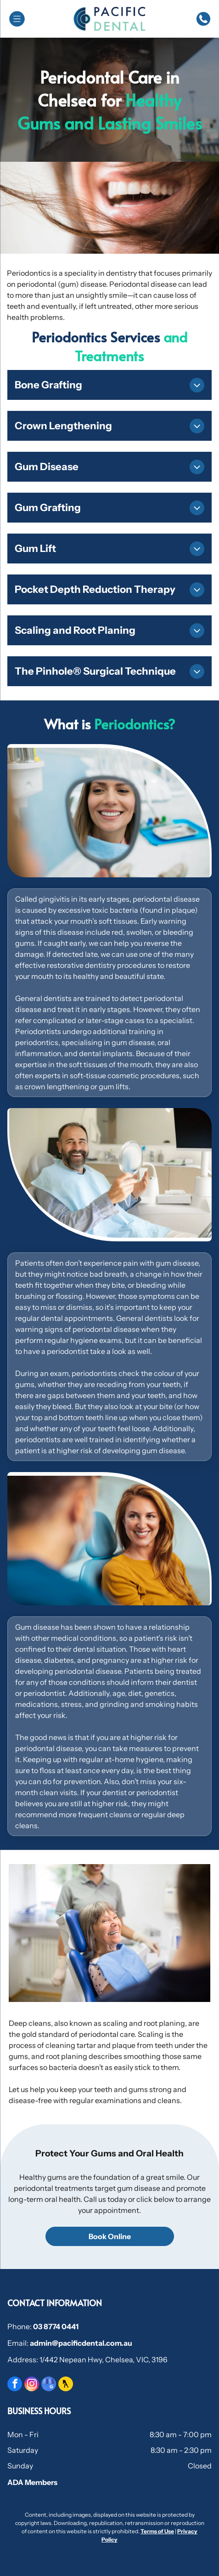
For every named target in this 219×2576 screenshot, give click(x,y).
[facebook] (14, 2385)
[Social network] (65, 2385)
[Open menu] (17, 18)
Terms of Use (157, 2531)
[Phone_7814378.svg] (203, 24)
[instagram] (31, 2385)
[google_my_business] (48, 2385)
